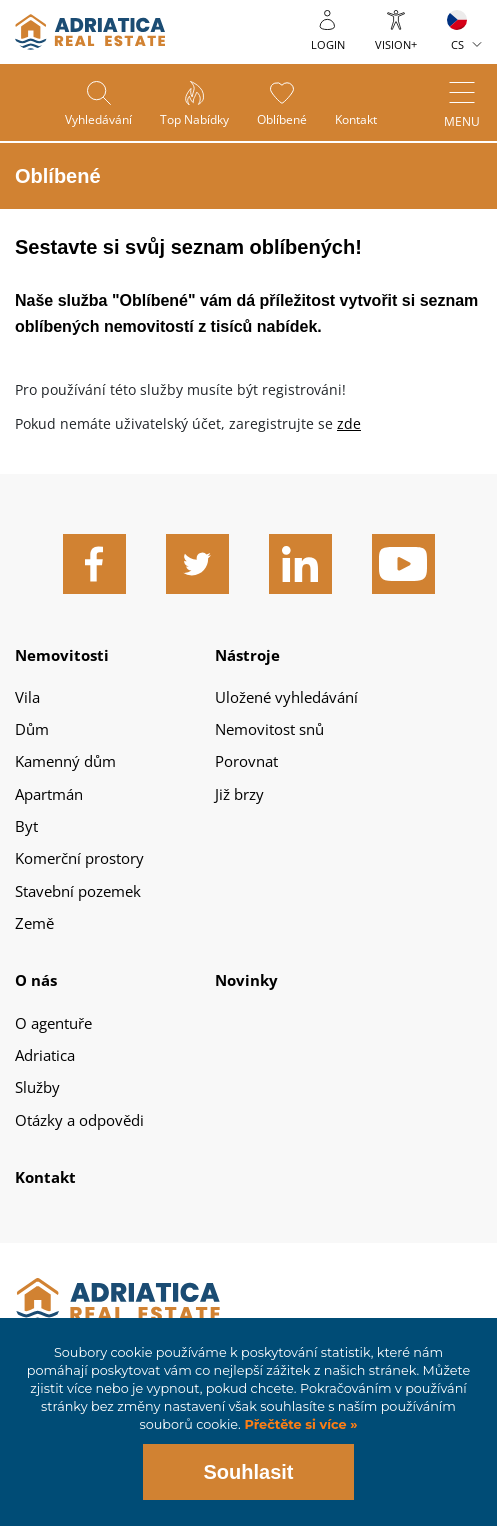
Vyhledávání (95, 120)
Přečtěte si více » (299, 1424)
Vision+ (396, 44)
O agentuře (53, 1023)
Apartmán (49, 794)
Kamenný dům (65, 761)
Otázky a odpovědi (79, 1120)
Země (34, 923)
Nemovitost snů (269, 729)
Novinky (246, 980)
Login (328, 44)
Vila (27, 697)
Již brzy (239, 794)
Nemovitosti (62, 655)
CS (457, 44)
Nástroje (247, 655)
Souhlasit (248, 1472)
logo (90, 32)
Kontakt (359, 120)
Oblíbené (283, 120)
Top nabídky (193, 120)
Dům (32, 729)
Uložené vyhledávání (286, 697)
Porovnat (246, 761)
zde (349, 423)
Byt (26, 826)
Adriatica (45, 1055)
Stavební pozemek (78, 891)
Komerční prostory (79, 858)
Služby (37, 1087)
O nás (36, 980)
